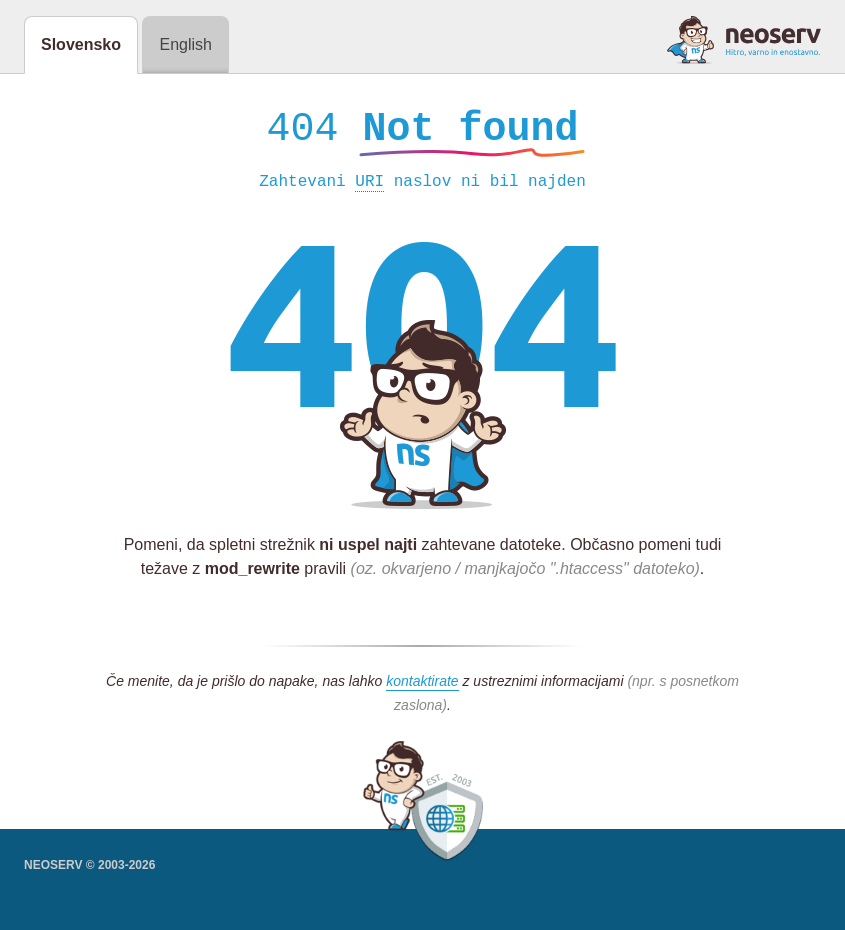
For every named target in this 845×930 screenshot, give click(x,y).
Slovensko (81, 44)
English (185, 44)
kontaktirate (422, 686)
